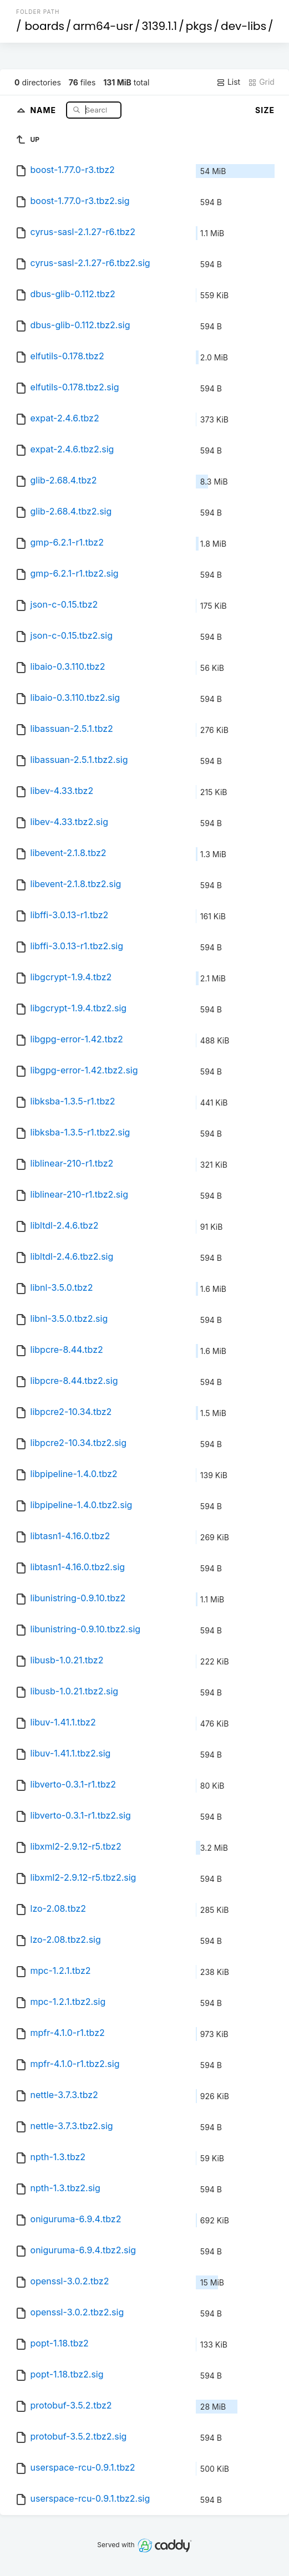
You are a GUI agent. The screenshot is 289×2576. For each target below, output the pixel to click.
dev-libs (243, 26)
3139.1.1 (160, 26)
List (228, 82)
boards (44, 26)
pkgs (199, 26)
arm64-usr (103, 26)
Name (44, 109)
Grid (261, 82)
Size (265, 110)
